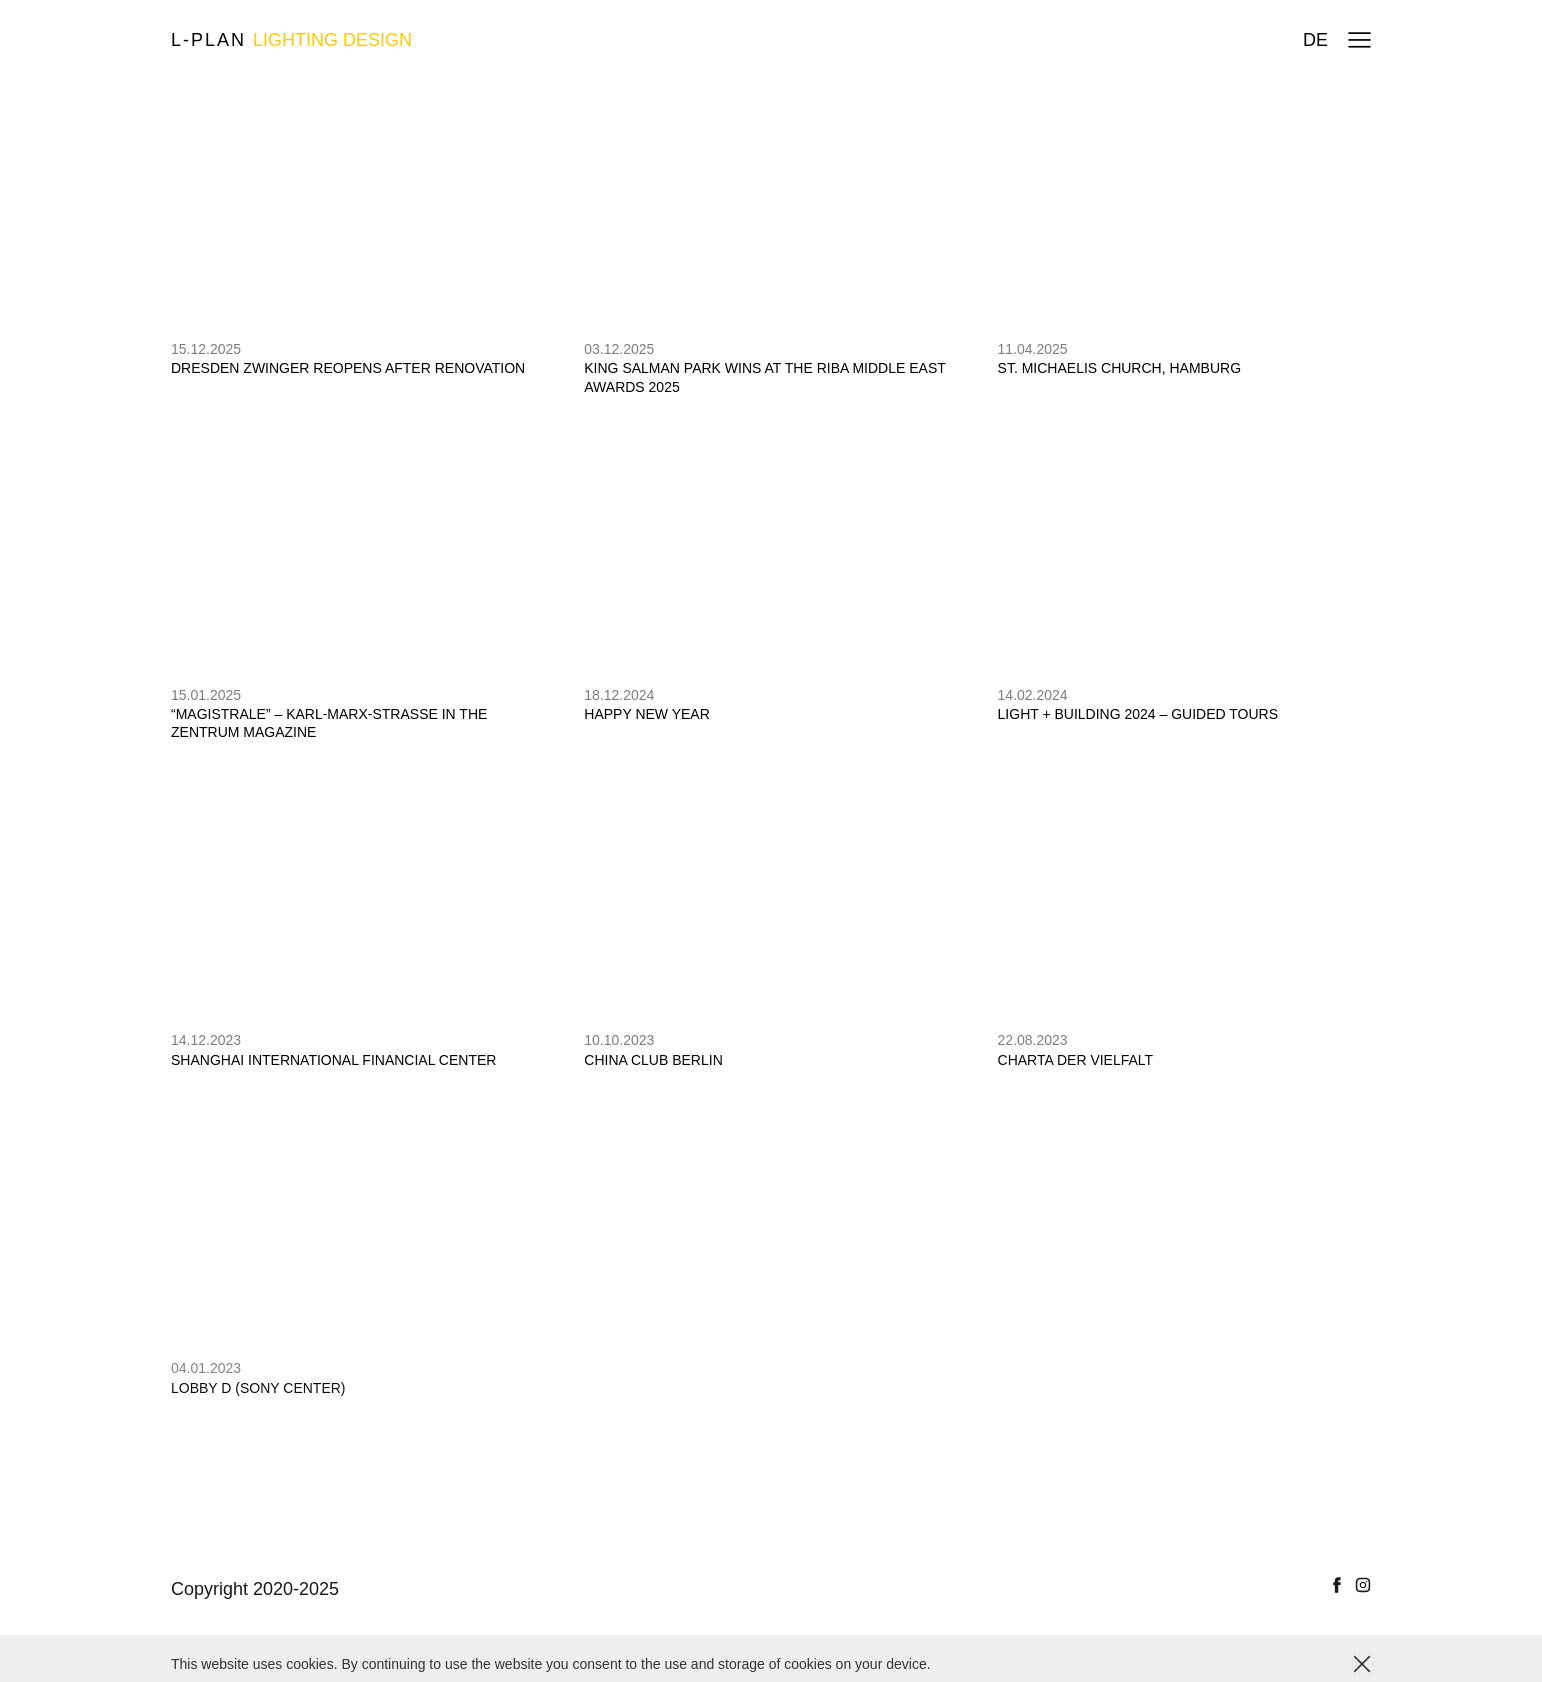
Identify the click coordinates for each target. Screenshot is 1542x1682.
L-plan (291, 40)
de (1315, 40)
